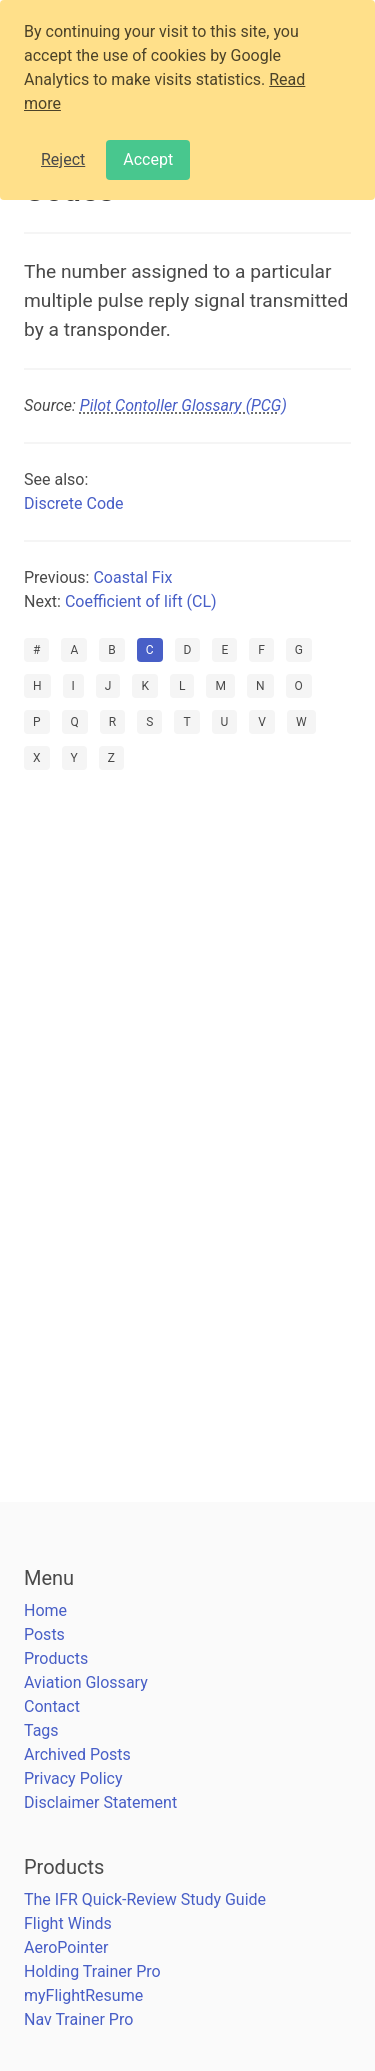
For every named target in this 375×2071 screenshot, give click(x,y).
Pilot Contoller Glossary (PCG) (183, 405)
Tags (41, 1730)
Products (56, 1658)
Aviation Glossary (86, 1682)
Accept (148, 159)
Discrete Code (74, 503)
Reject (63, 159)
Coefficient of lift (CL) (141, 601)
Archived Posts (77, 1754)
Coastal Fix (132, 577)
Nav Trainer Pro (78, 2019)
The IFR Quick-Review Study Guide (145, 1899)
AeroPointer (66, 1947)
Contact (52, 1706)
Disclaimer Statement (100, 1802)
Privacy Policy (73, 1778)
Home (45, 1610)
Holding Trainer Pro (92, 1971)
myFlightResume (83, 1995)
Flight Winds (68, 1923)
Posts (44, 1634)
